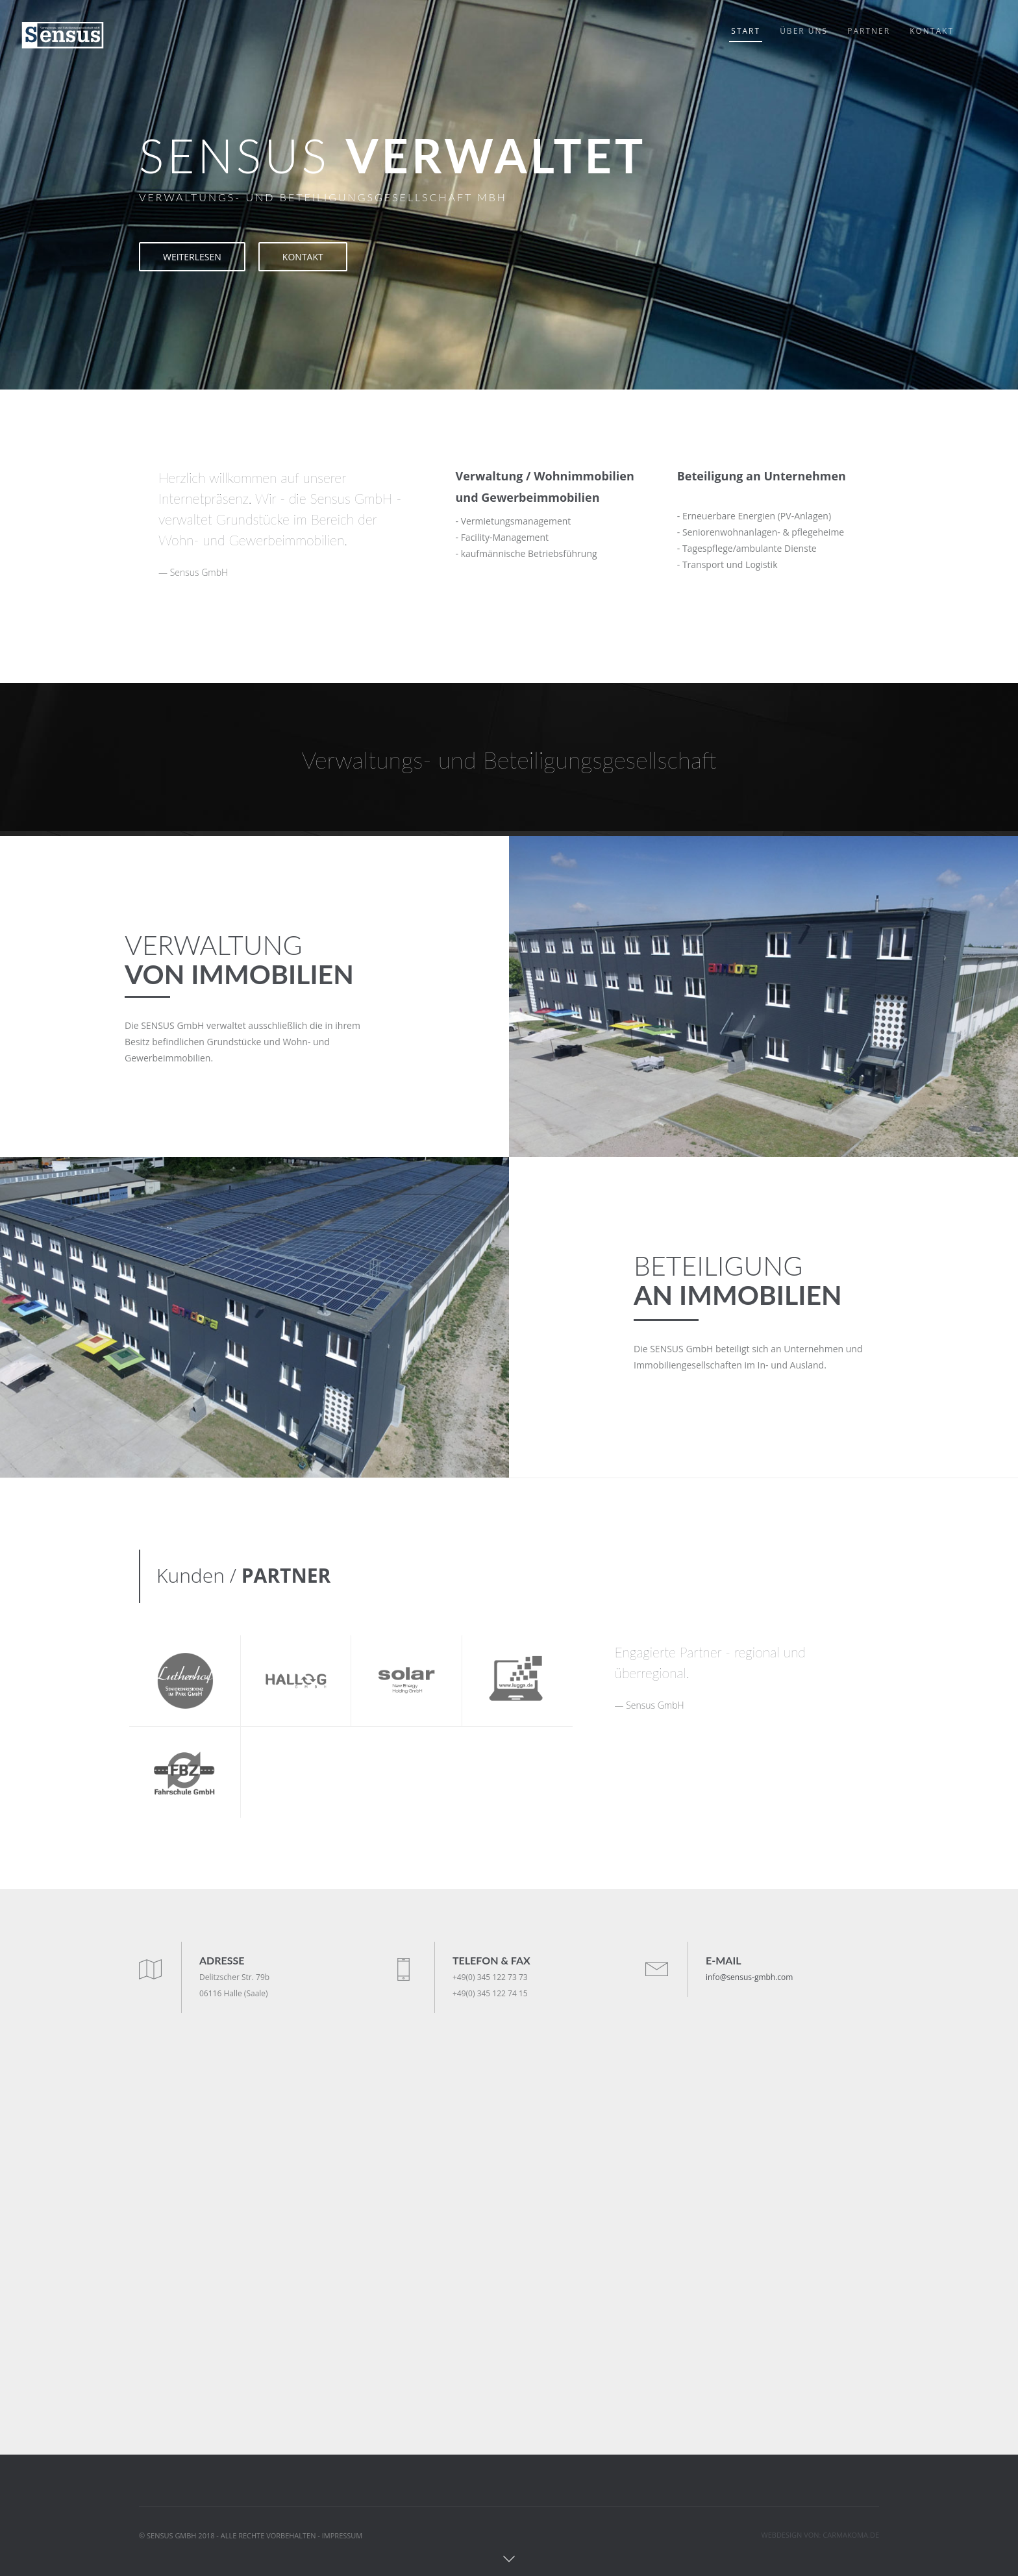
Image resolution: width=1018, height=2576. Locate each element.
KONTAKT (302, 257)
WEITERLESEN (192, 257)
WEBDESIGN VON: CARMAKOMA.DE (821, 2535)
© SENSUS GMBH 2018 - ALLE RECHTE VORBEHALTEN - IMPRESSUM (250, 2535)
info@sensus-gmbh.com (749, 1977)
